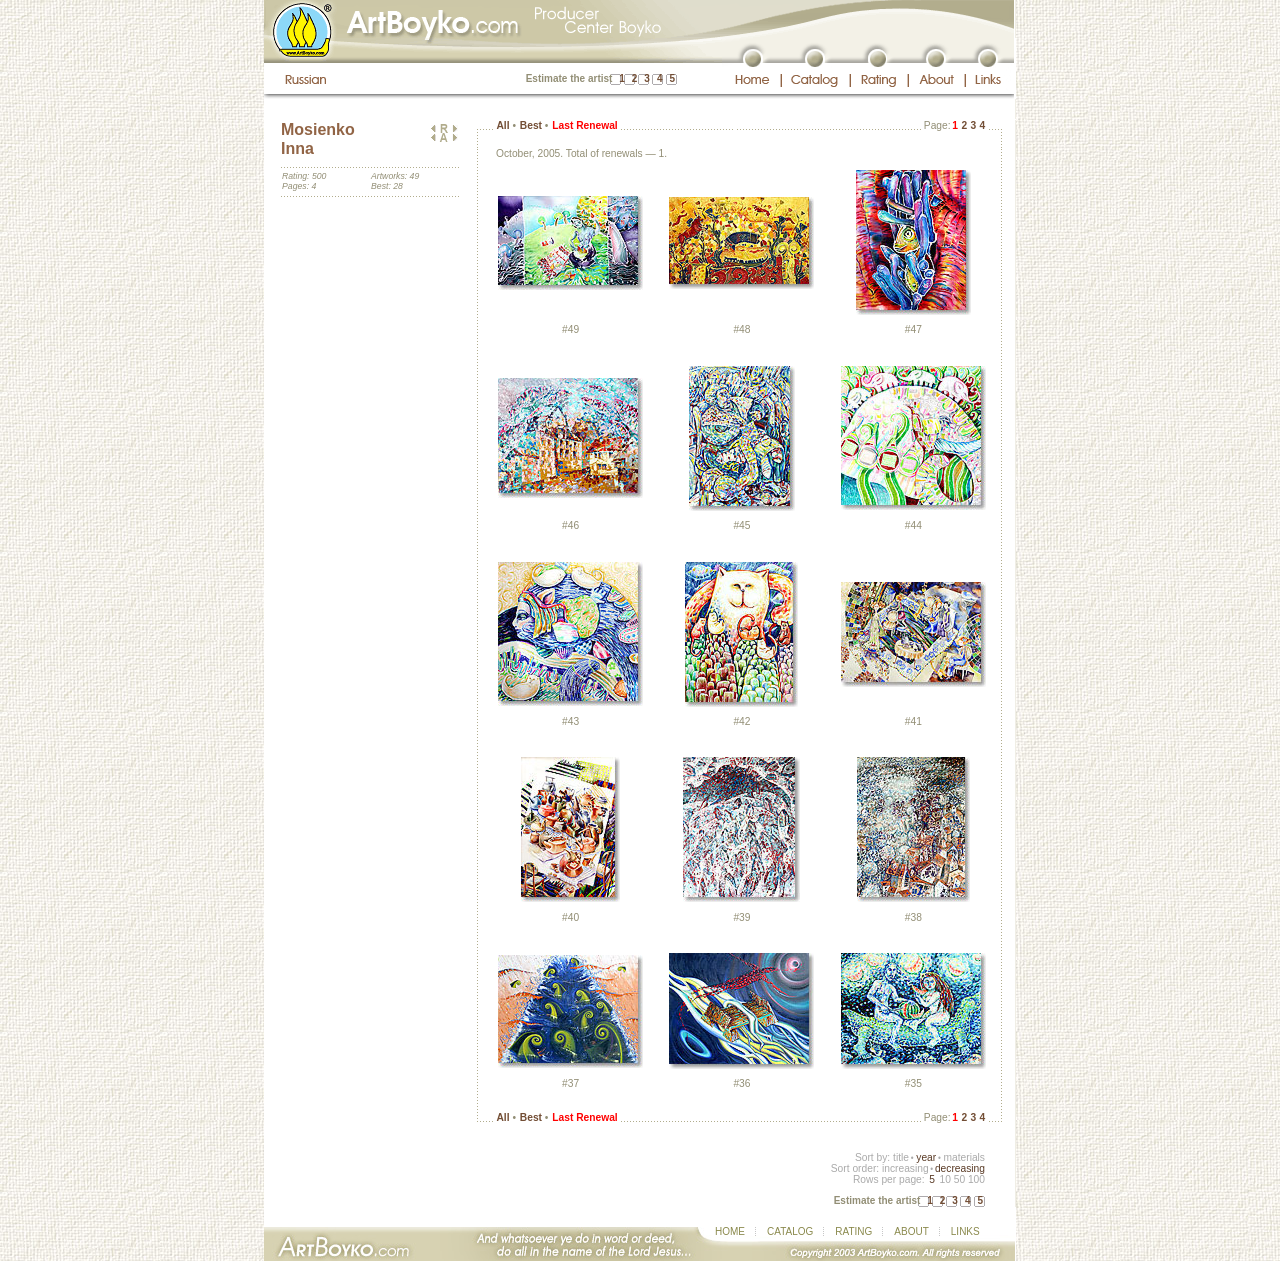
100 (976, 1179)
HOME (730, 1231)
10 (944, 1179)
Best (531, 125)
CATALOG (790, 1231)
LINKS (965, 1231)
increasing (905, 1168)
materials (964, 1157)
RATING (853, 1231)
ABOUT (911, 1231)
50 (959, 1179)
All (502, 125)
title (901, 1157)
